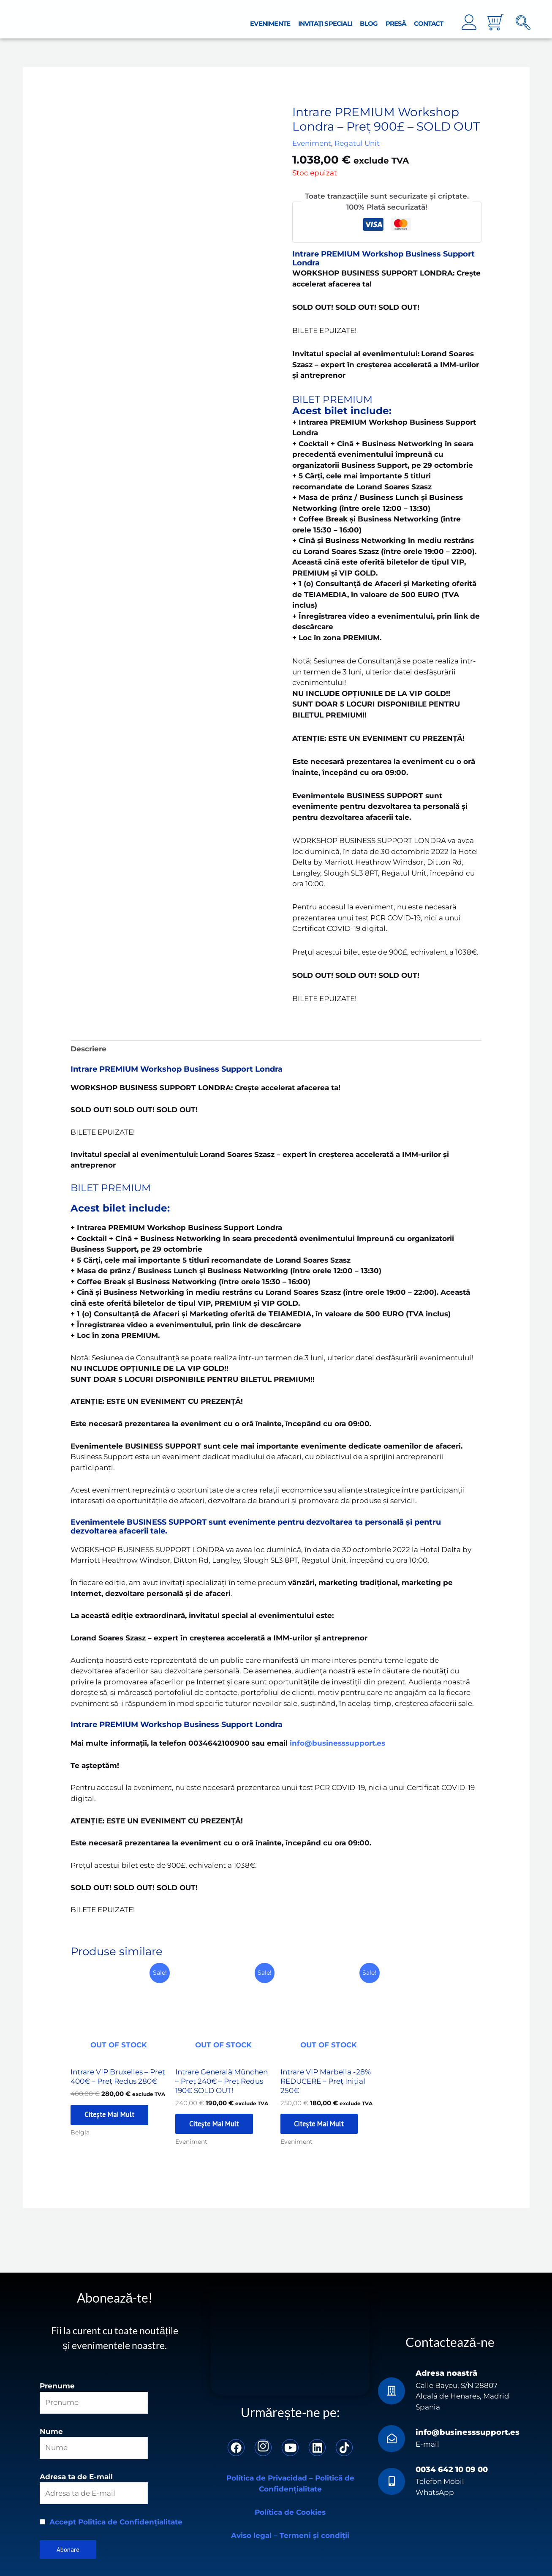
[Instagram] (263, 2446)
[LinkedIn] (317, 2446)
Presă (399, 19)
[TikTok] (344, 2446)
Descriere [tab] (88, 1044)
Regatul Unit (357, 138)
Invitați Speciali (334, 19)
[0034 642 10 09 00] (391, 2480)
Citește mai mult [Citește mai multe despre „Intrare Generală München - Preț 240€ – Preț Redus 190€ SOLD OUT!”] (218, 2121)
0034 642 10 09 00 (452, 2468)
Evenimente (282, 19)
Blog (375, 19)
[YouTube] (290, 2446)
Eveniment (311, 138)
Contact (429, 19)
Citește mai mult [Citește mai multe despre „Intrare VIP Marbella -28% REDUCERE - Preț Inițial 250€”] (323, 2121)
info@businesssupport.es (468, 2431)
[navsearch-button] (522, 19)
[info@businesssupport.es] (391, 2437)
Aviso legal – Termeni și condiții (290, 2534)
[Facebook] (236, 2446)
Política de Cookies (290, 2511)
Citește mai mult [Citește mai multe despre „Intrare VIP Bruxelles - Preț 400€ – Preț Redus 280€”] (113, 2112)
